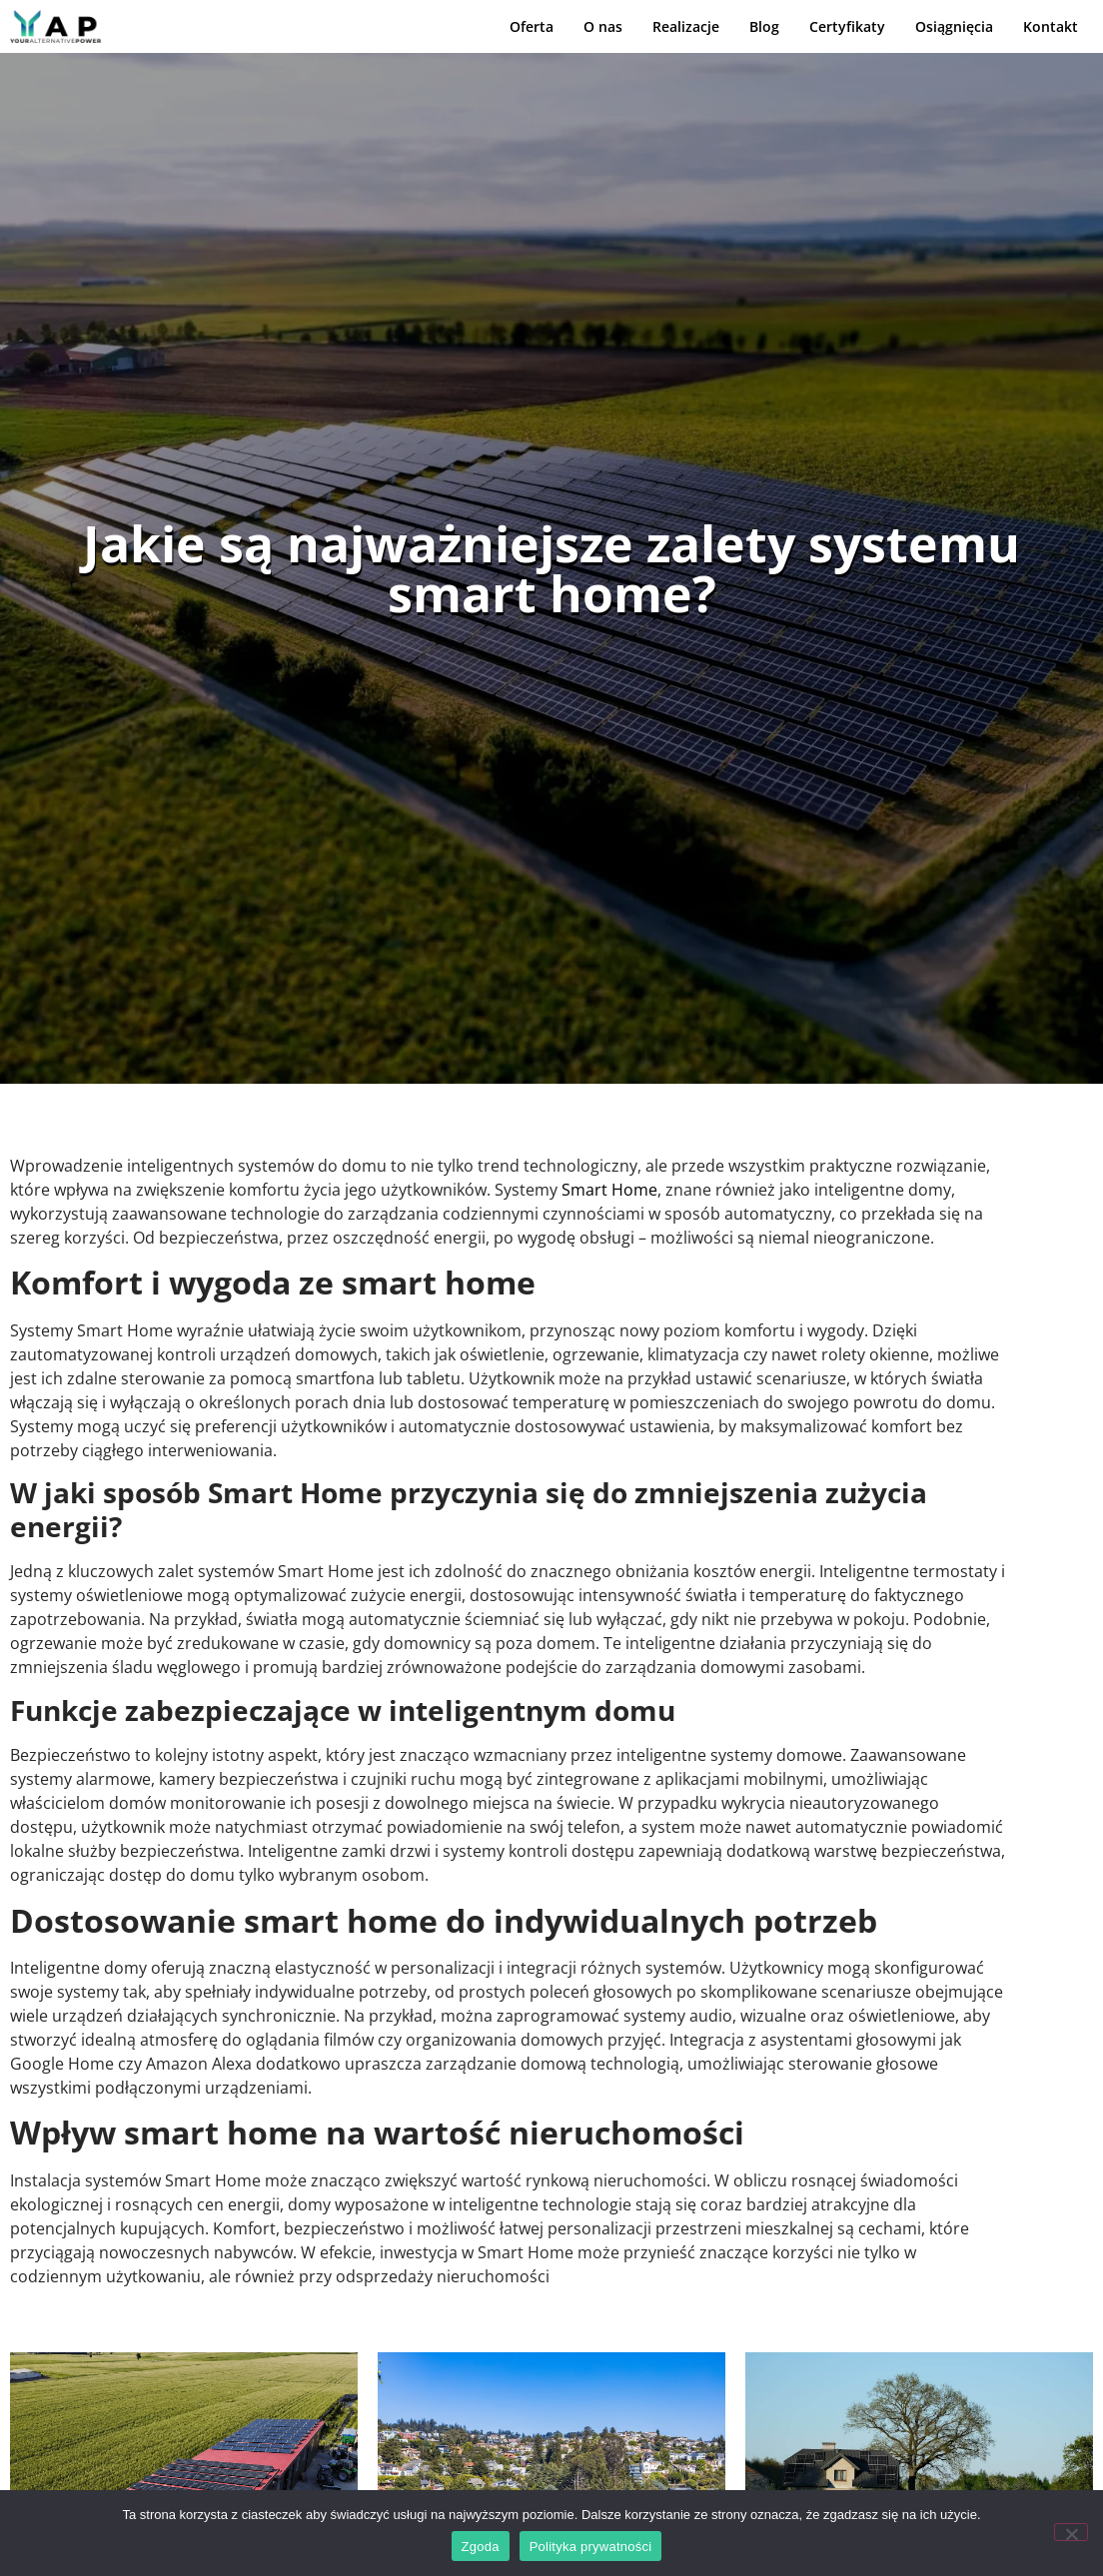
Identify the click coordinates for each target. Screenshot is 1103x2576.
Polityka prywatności (591, 2546)
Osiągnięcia (954, 27)
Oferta (531, 27)
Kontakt (1050, 27)
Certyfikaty (847, 27)
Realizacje (685, 27)
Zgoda (481, 2546)
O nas (602, 27)
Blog (764, 27)
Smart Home (609, 1190)
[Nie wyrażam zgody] (1071, 2532)
